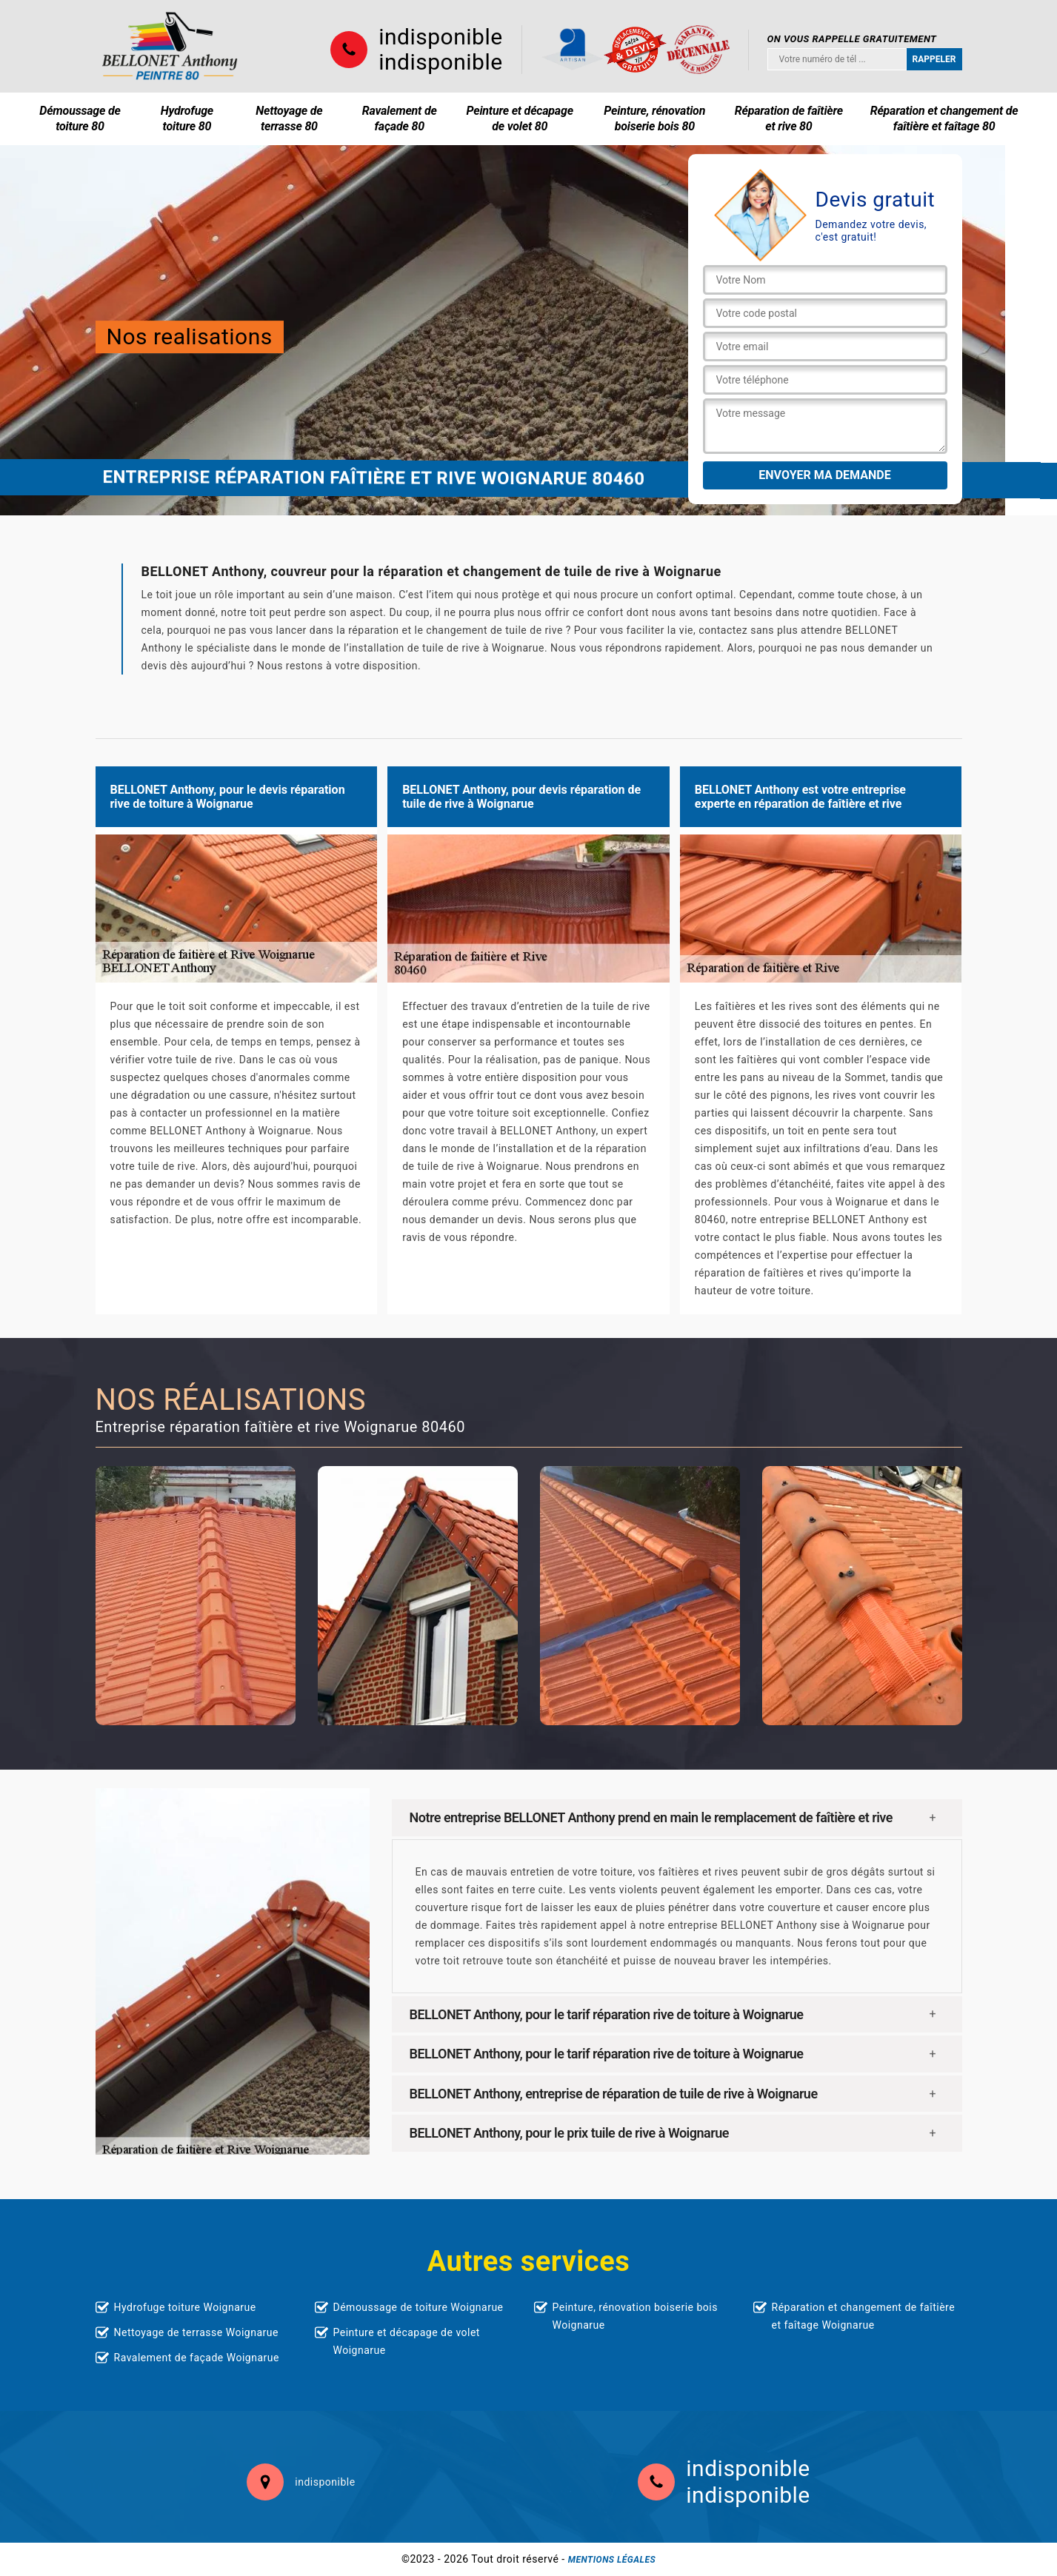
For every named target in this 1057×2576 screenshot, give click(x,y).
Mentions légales (612, 2560)
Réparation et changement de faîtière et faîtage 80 (944, 118)
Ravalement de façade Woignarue (196, 2357)
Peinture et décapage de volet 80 (520, 118)
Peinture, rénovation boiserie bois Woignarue (635, 2316)
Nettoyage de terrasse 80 (289, 118)
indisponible (440, 37)
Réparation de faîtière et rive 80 (789, 118)
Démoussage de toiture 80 (79, 118)
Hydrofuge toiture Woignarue (185, 2307)
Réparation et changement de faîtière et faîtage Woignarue (864, 2316)
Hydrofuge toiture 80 (187, 118)
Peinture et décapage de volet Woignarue (406, 2341)
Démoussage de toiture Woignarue (418, 2307)
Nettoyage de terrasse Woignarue (196, 2332)
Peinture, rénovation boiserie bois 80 (654, 118)
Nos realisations (190, 336)
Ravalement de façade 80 (399, 118)
